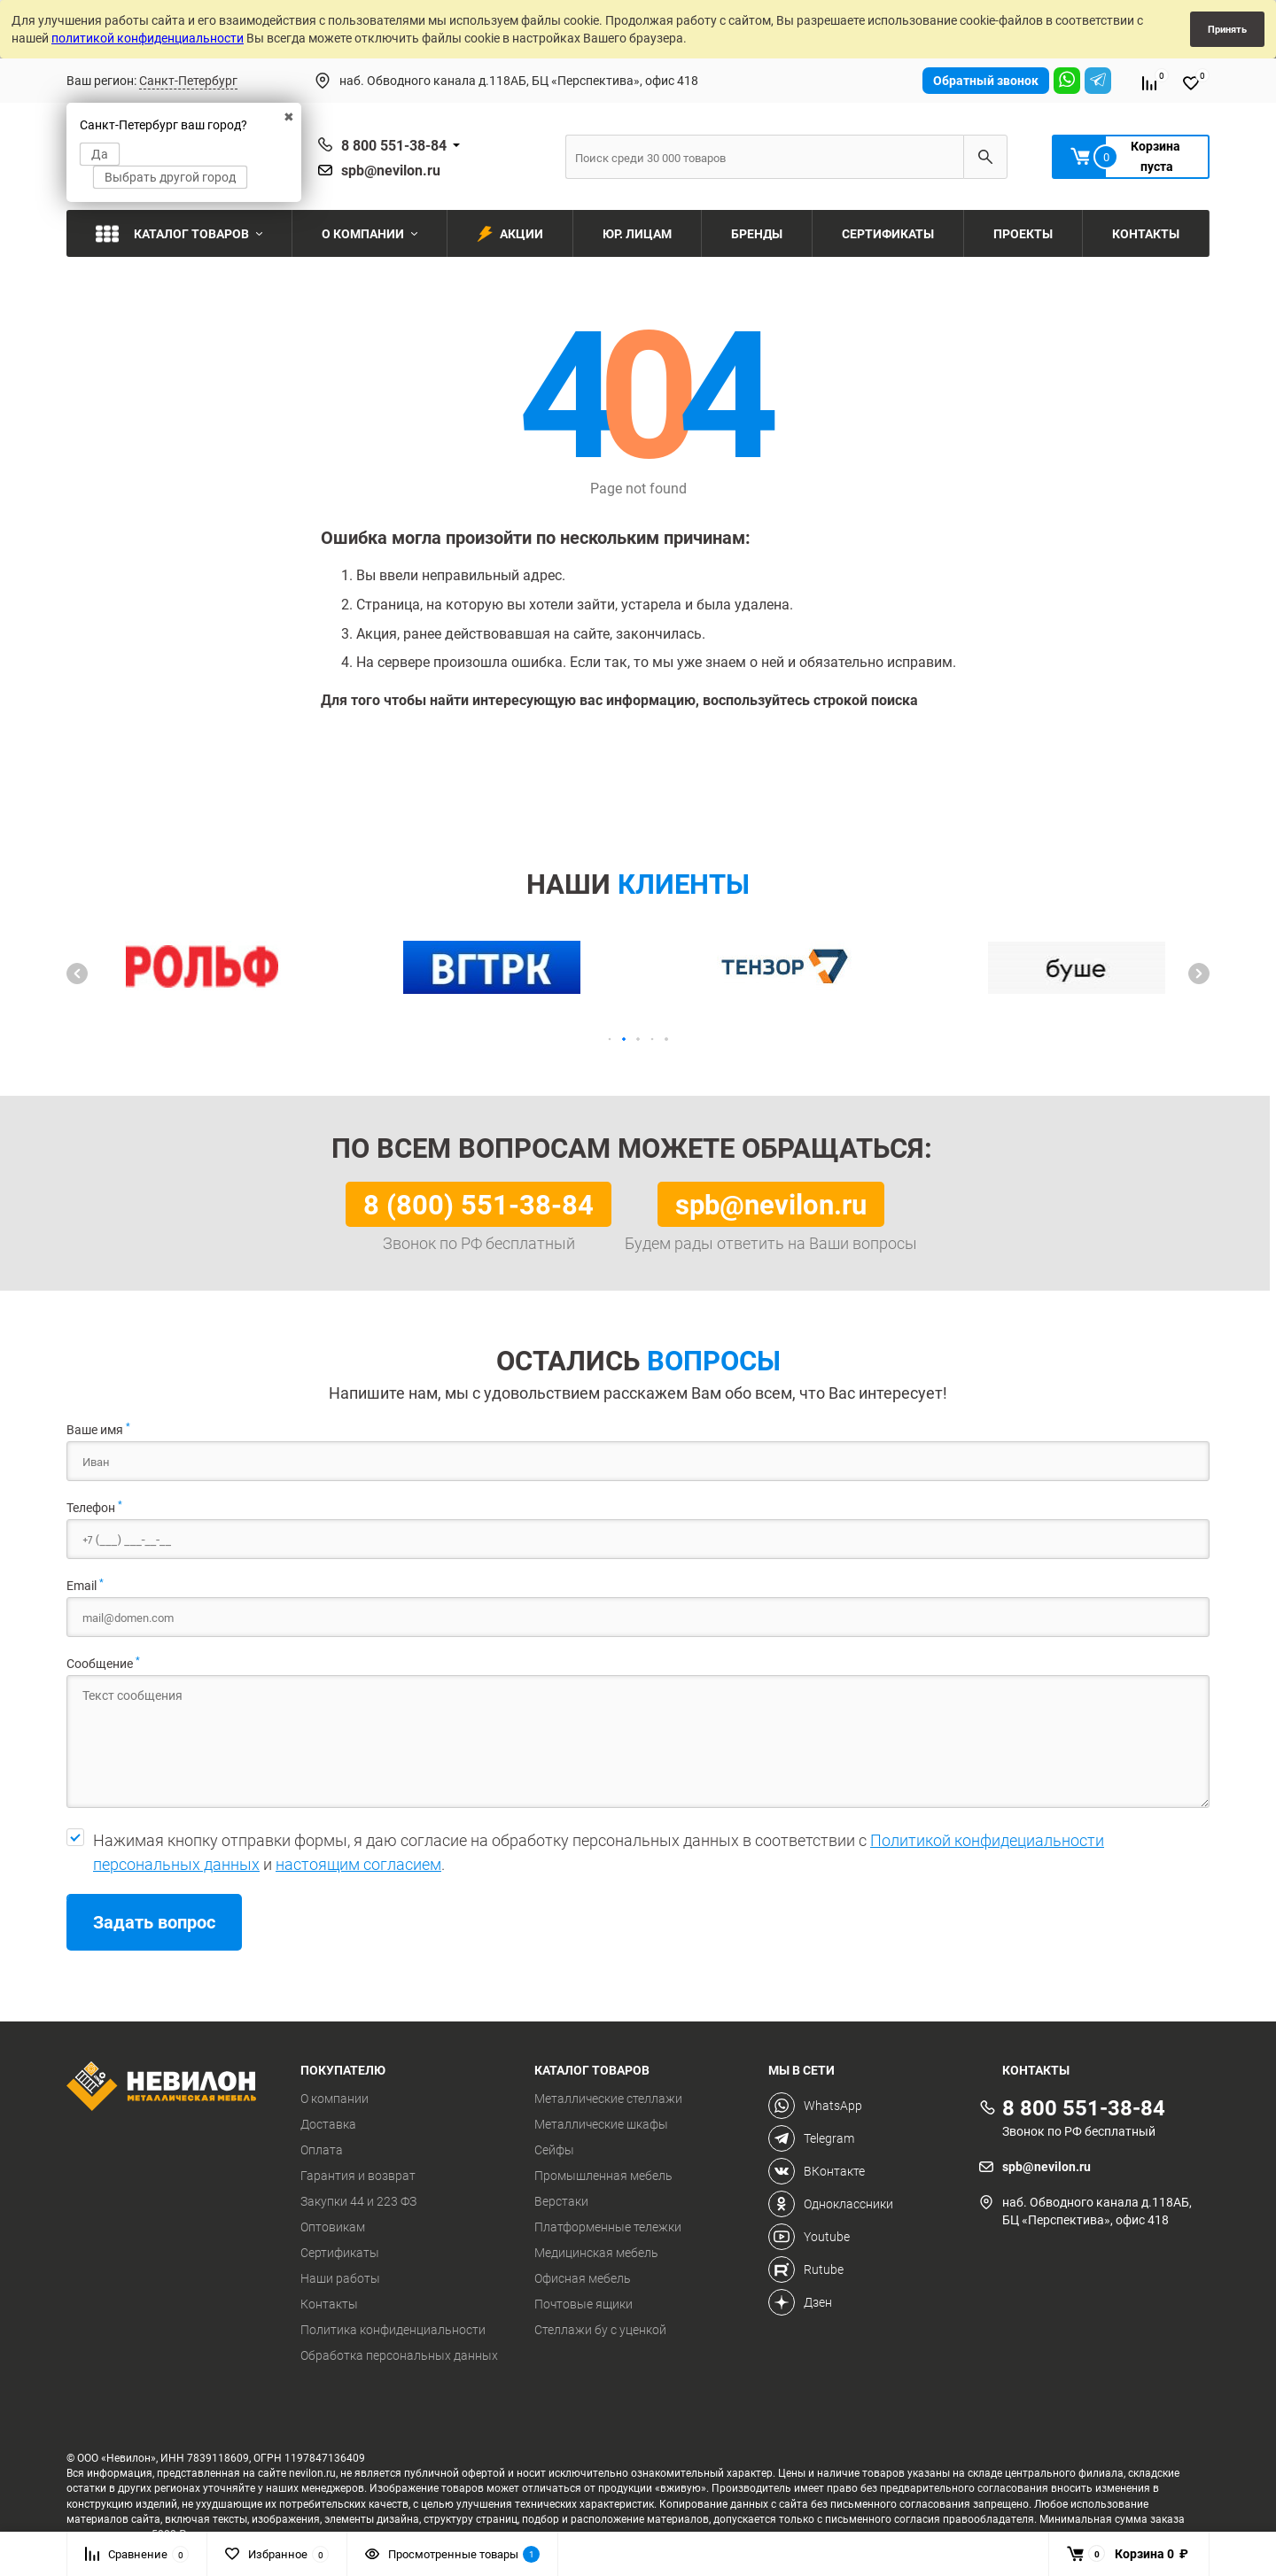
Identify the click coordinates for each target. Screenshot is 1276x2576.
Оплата (321, 2150)
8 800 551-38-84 (394, 145)
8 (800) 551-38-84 (478, 1203)
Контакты (329, 2304)
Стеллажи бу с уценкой (600, 2330)
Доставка (328, 2124)
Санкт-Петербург (188, 80)
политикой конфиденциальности (147, 37)
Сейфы (554, 2150)
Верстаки (561, 2201)
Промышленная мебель (603, 2175)
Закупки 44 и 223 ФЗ (358, 2201)
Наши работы (340, 2278)
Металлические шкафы (601, 2124)
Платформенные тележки (607, 2227)
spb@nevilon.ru (390, 170)
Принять (1227, 28)
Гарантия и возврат (358, 2175)
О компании (334, 2098)
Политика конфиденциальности (393, 2330)
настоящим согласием (358, 1863)
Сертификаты (339, 2252)
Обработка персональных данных (399, 2355)
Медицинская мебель (596, 2252)
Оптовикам (332, 2227)
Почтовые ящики (583, 2304)
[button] (77, 973)
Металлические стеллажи (608, 2098)
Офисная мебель (582, 2278)
